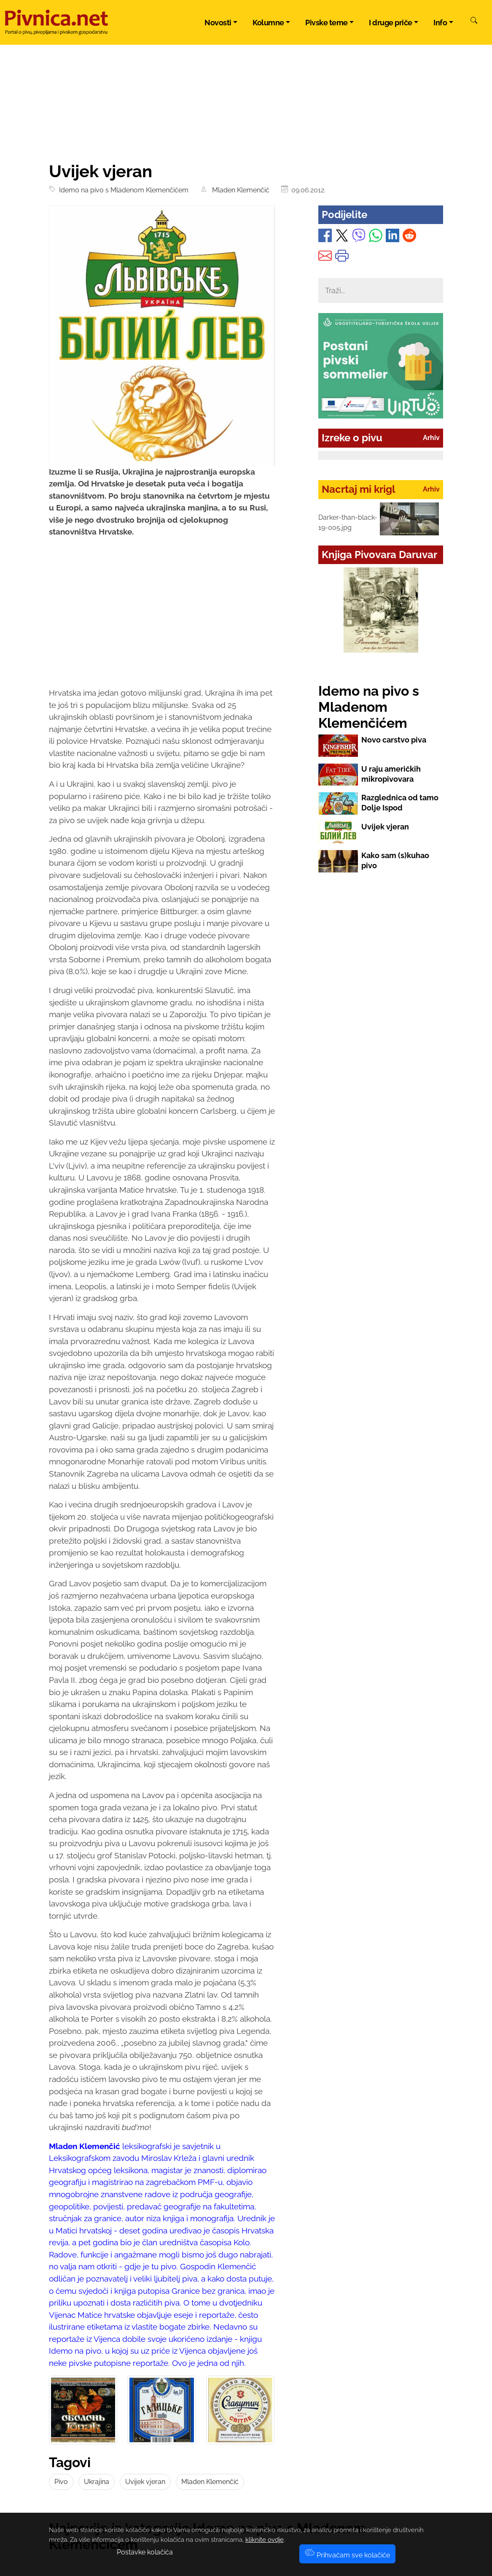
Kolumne (268, 22)
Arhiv (431, 438)
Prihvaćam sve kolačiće (347, 2555)
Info (440, 22)
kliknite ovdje (264, 2540)
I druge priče (390, 22)
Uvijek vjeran (145, 2482)
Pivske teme (326, 22)
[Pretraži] (474, 22)
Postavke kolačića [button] (145, 2552)
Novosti (217, 22)
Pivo (61, 2482)
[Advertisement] (162, 620)
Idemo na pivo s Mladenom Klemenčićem (122, 190)
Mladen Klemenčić (239, 190)
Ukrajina (96, 2482)
